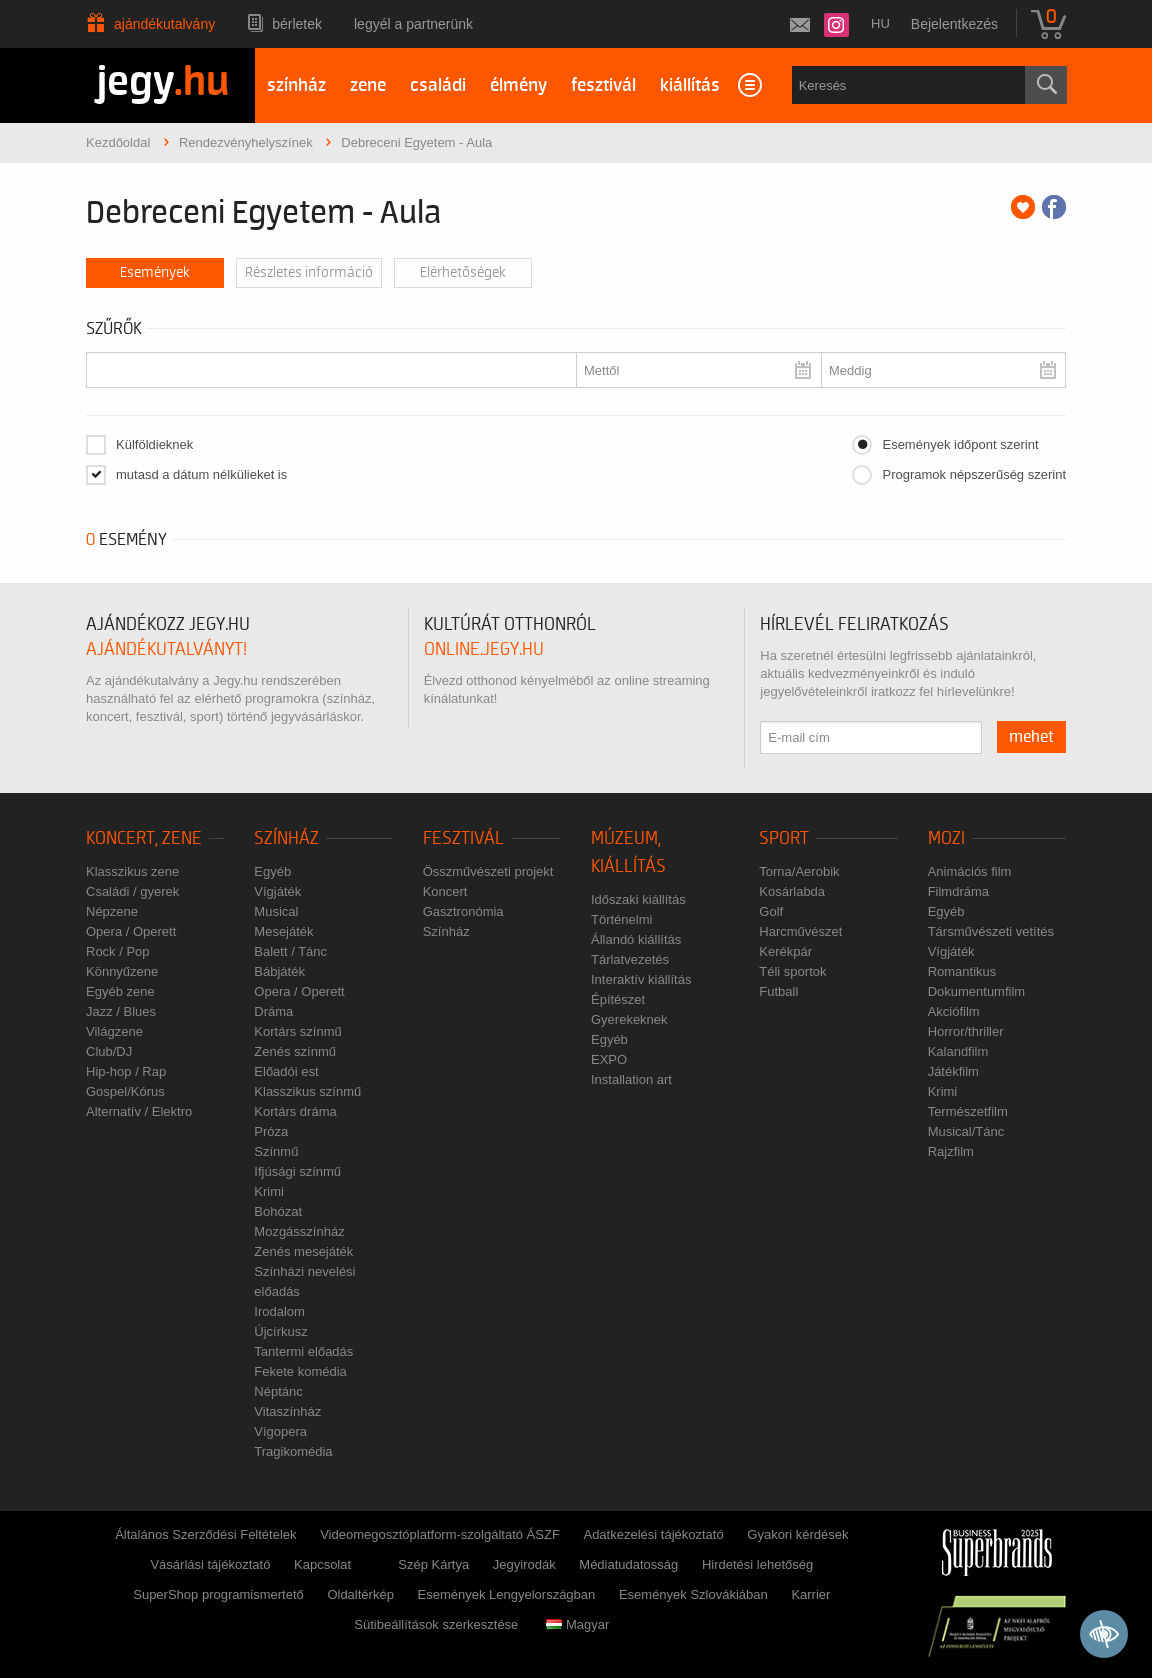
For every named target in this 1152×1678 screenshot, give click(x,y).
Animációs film (970, 871)
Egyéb (272, 871)
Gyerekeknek (629, 1019)
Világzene (114, 1031)
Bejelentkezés (954, 24)
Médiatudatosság (628, 1564)
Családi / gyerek (132, 891)
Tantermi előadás (303, 1351)
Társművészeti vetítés (991, 931)
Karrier (810, 1594)
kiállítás (690, 85)
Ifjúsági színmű (297, 1171)
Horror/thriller (966, 1031)
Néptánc (278, 1391)
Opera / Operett (131, 931)
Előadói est (286, 1071)
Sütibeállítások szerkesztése (436, 1624)
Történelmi (621, 919)
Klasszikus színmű (307, 1091)
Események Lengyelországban (507, 1594)
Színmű (276, 1151)
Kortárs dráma (295, 1111)
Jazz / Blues (121, 1011)
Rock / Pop (118, 951)
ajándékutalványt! (166, 649)
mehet (1031, 737)
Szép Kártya (433, 1564)
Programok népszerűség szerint (974, 474)
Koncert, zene (144, 838)
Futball (778, 991)
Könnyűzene (122, 971)
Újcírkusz (280, 1331)
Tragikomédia (293, 1451)
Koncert (445, 891)
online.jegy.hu (484, 649)
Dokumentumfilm (977, 991)
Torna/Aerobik (799, 871)
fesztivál (603, 85)
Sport (784, 838)
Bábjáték (279, 971)
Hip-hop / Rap (126, 1071)
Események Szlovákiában (693, 1594)
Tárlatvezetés (630, 959)
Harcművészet (800, 931)
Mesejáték (283, 931)
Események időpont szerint (960, 444)
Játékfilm (953, 1071)
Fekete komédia (300, 1371)
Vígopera (280, 1431)
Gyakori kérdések (797, 1534)
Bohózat (278, 1211)
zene (368, 85)
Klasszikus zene (132, 871)
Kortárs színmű (297, 1031)
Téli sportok (792, 971)
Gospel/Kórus (125, 1091)
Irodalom (279, 1311)
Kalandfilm (958, 1051)
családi (438, 85)
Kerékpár (785, 951)
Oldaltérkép (360, 1594)
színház (296, 85)
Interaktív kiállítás (641, 979)
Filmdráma (958, 891)
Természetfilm (968, 1111)
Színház (286, 838)
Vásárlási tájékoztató (210, 1564)
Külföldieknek (154, 444)
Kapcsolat (322, 1564)
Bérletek (297, 24)
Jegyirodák (524, 1564)
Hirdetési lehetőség (757, 1564)
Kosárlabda (792, 891)
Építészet (618, 999)
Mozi (946, 838)
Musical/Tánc (966, 1131)
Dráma (273, 1011)
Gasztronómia (463, 911)
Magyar (577, 1624)
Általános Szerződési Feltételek (205, 1534)
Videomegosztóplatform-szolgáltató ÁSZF (440, 1534)
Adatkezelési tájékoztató (653, 1534)
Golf (771, 911)
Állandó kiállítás (636, 939)
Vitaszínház (287, 1411)
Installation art (631, 1079)
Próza (271, 1131)
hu (880, 23)
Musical (276, 911)
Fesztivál (463, 838)
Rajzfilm (951, 1151)
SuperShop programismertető (218, 1594)
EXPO (609, 1059)
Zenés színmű (295, 1051)
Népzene (112, 911)
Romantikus (962, 971)
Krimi (269, 1191)
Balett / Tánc (290, 951)
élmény (518, 85)
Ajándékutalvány (164, 24)
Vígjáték (277, 891)
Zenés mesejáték (303, 1251)
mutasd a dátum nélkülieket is (201, 474)
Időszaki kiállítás (638, 899)
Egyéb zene (120, 991)
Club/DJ (109, 1051)
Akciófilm (954, 1011)
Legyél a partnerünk (413, 24)
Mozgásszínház (299, 1231)
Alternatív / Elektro (139, 1111)
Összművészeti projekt (488, 871)
